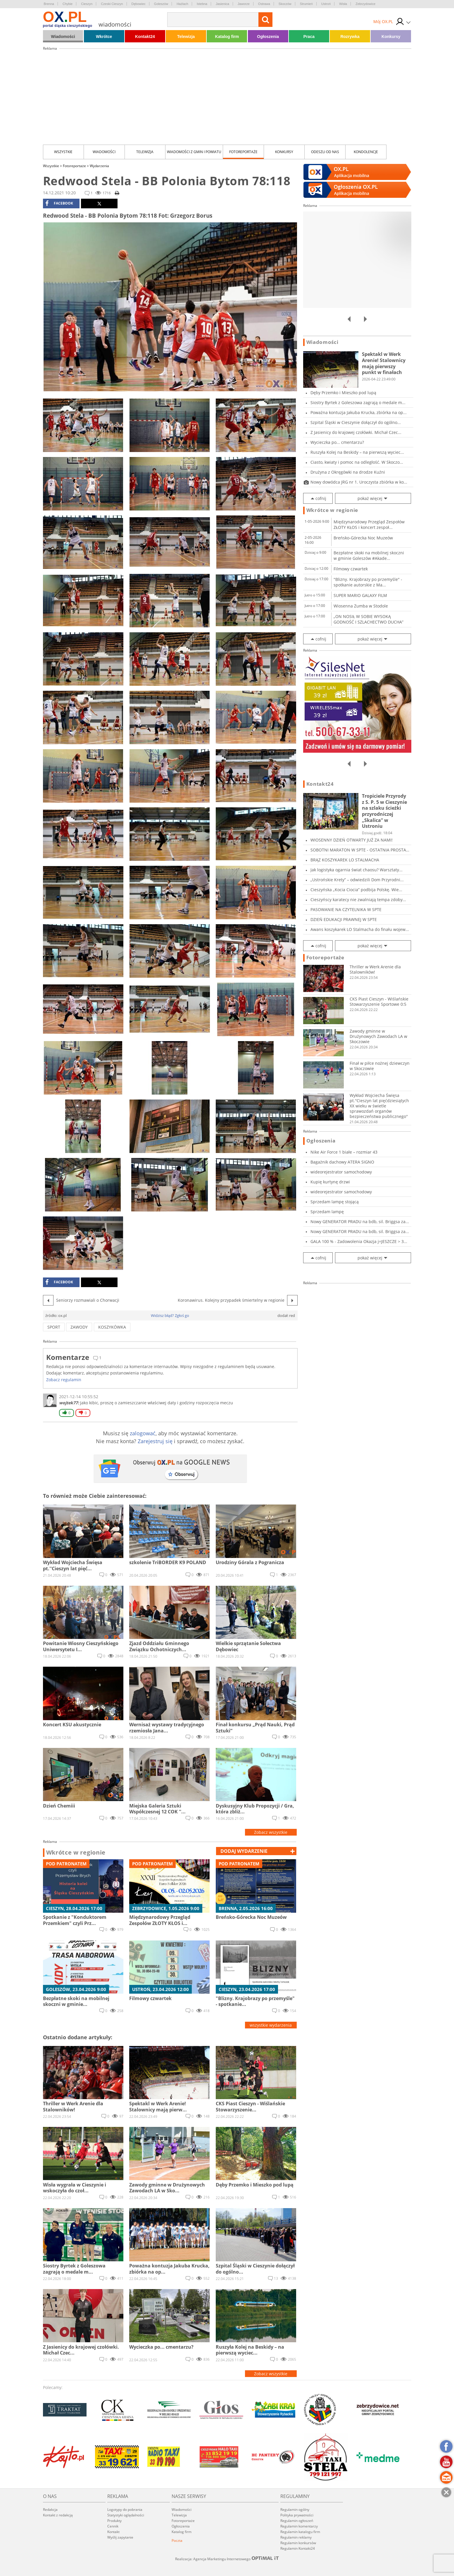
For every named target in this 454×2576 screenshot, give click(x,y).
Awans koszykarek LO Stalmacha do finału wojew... (359, 929)
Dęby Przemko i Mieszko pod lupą (343, 392)
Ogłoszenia (268, 36)
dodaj (243, 1851)
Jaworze (244, 4)
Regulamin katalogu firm (300, 2531)
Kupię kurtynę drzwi (330, 1182)
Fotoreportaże (243, 151)
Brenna (49, 4)
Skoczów (285, 4)
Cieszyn (86, 4)
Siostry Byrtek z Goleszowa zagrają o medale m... (357, 402)
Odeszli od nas (325, 151)
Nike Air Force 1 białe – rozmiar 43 (343, 1152)
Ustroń (326, 4)
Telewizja (186, 36)
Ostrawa (264, 4)
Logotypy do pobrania (124, 2509)
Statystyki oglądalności (125, 2515)
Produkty (114, 2520)
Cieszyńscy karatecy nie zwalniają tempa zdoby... (358, 899)
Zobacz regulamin (63, 1379)
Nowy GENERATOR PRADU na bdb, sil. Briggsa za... (359, 1221)
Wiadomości (63, 36)
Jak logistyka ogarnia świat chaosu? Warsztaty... (356, 869)
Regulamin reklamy (296, 2537)
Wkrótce (104, 36)
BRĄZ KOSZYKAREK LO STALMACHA (344, 860)
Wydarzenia (99, 165)
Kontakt (113, 2531)
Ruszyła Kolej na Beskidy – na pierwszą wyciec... (357, 452)
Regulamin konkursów (298, 2542)
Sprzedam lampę (327, 1211)
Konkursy (391, 36)
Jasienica (222, 4)
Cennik (112, 2526)
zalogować (143, 1433)
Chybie (67, 4)
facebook (59, 203)
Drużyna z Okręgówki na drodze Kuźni (347, 472)
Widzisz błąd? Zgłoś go (170, 1315)
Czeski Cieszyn (112, 4)
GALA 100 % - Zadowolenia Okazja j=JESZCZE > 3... (358, 1241)
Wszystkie (63, 151)
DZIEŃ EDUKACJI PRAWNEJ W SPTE (343, 919)
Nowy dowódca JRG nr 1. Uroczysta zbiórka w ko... (358, 482)
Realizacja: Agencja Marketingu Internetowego (227, 2558)
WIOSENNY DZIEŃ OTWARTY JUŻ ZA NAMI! (351, 840)
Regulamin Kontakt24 (297, 2548)
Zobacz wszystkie (270, 1832)
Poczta (177, 2540)
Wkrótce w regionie (76, 1852)
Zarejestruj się (155, 1441)
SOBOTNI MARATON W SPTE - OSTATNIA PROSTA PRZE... (358, 850)
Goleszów (161, 4)
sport (53, 1327)
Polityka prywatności (296, 2515)
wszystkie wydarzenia (271, 2025)
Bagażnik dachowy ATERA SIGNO (342, 1162)
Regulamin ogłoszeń (296, 2520)
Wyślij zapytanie (120, 2537)
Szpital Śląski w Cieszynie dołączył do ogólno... (355, 422)
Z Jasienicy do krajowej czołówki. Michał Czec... (355, 432)
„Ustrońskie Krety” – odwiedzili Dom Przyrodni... (357, 879)
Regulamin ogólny (294, 2509)
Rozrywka (349, 36)
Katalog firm (227, 36)
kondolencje (366, 151)
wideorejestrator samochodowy (341, 1172)
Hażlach (182, 4)
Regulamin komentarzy (299, 2526)
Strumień (306, 4)
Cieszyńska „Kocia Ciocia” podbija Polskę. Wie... (356, 889)
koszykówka (112, 1327)
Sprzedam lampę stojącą (334, 1201)
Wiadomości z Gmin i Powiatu (194, 151)
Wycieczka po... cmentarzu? (337, 442)
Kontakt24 (145, 36)
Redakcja (50, 2509)
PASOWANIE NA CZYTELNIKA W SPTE (346, 909)
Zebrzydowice (365, 4)
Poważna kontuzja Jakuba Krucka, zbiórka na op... (358, 412)
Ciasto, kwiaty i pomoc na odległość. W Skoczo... (356, 462)
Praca (309, 36)
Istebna (202, 4)
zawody (79, 1327)
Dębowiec (139, 4)
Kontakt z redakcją (58, 2515)
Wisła (343, 4)
